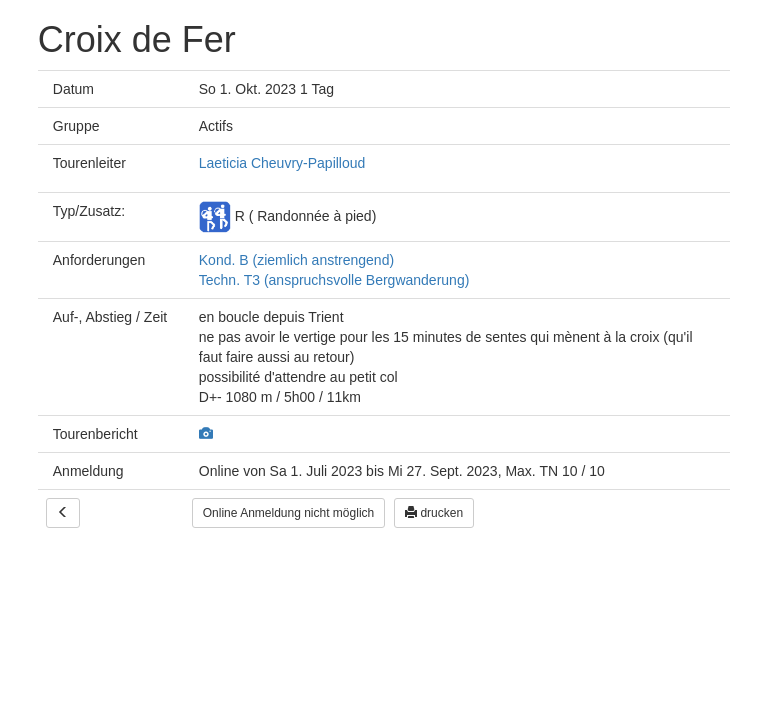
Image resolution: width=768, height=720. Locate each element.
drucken (434, 513)
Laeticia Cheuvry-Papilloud (282, 163)
